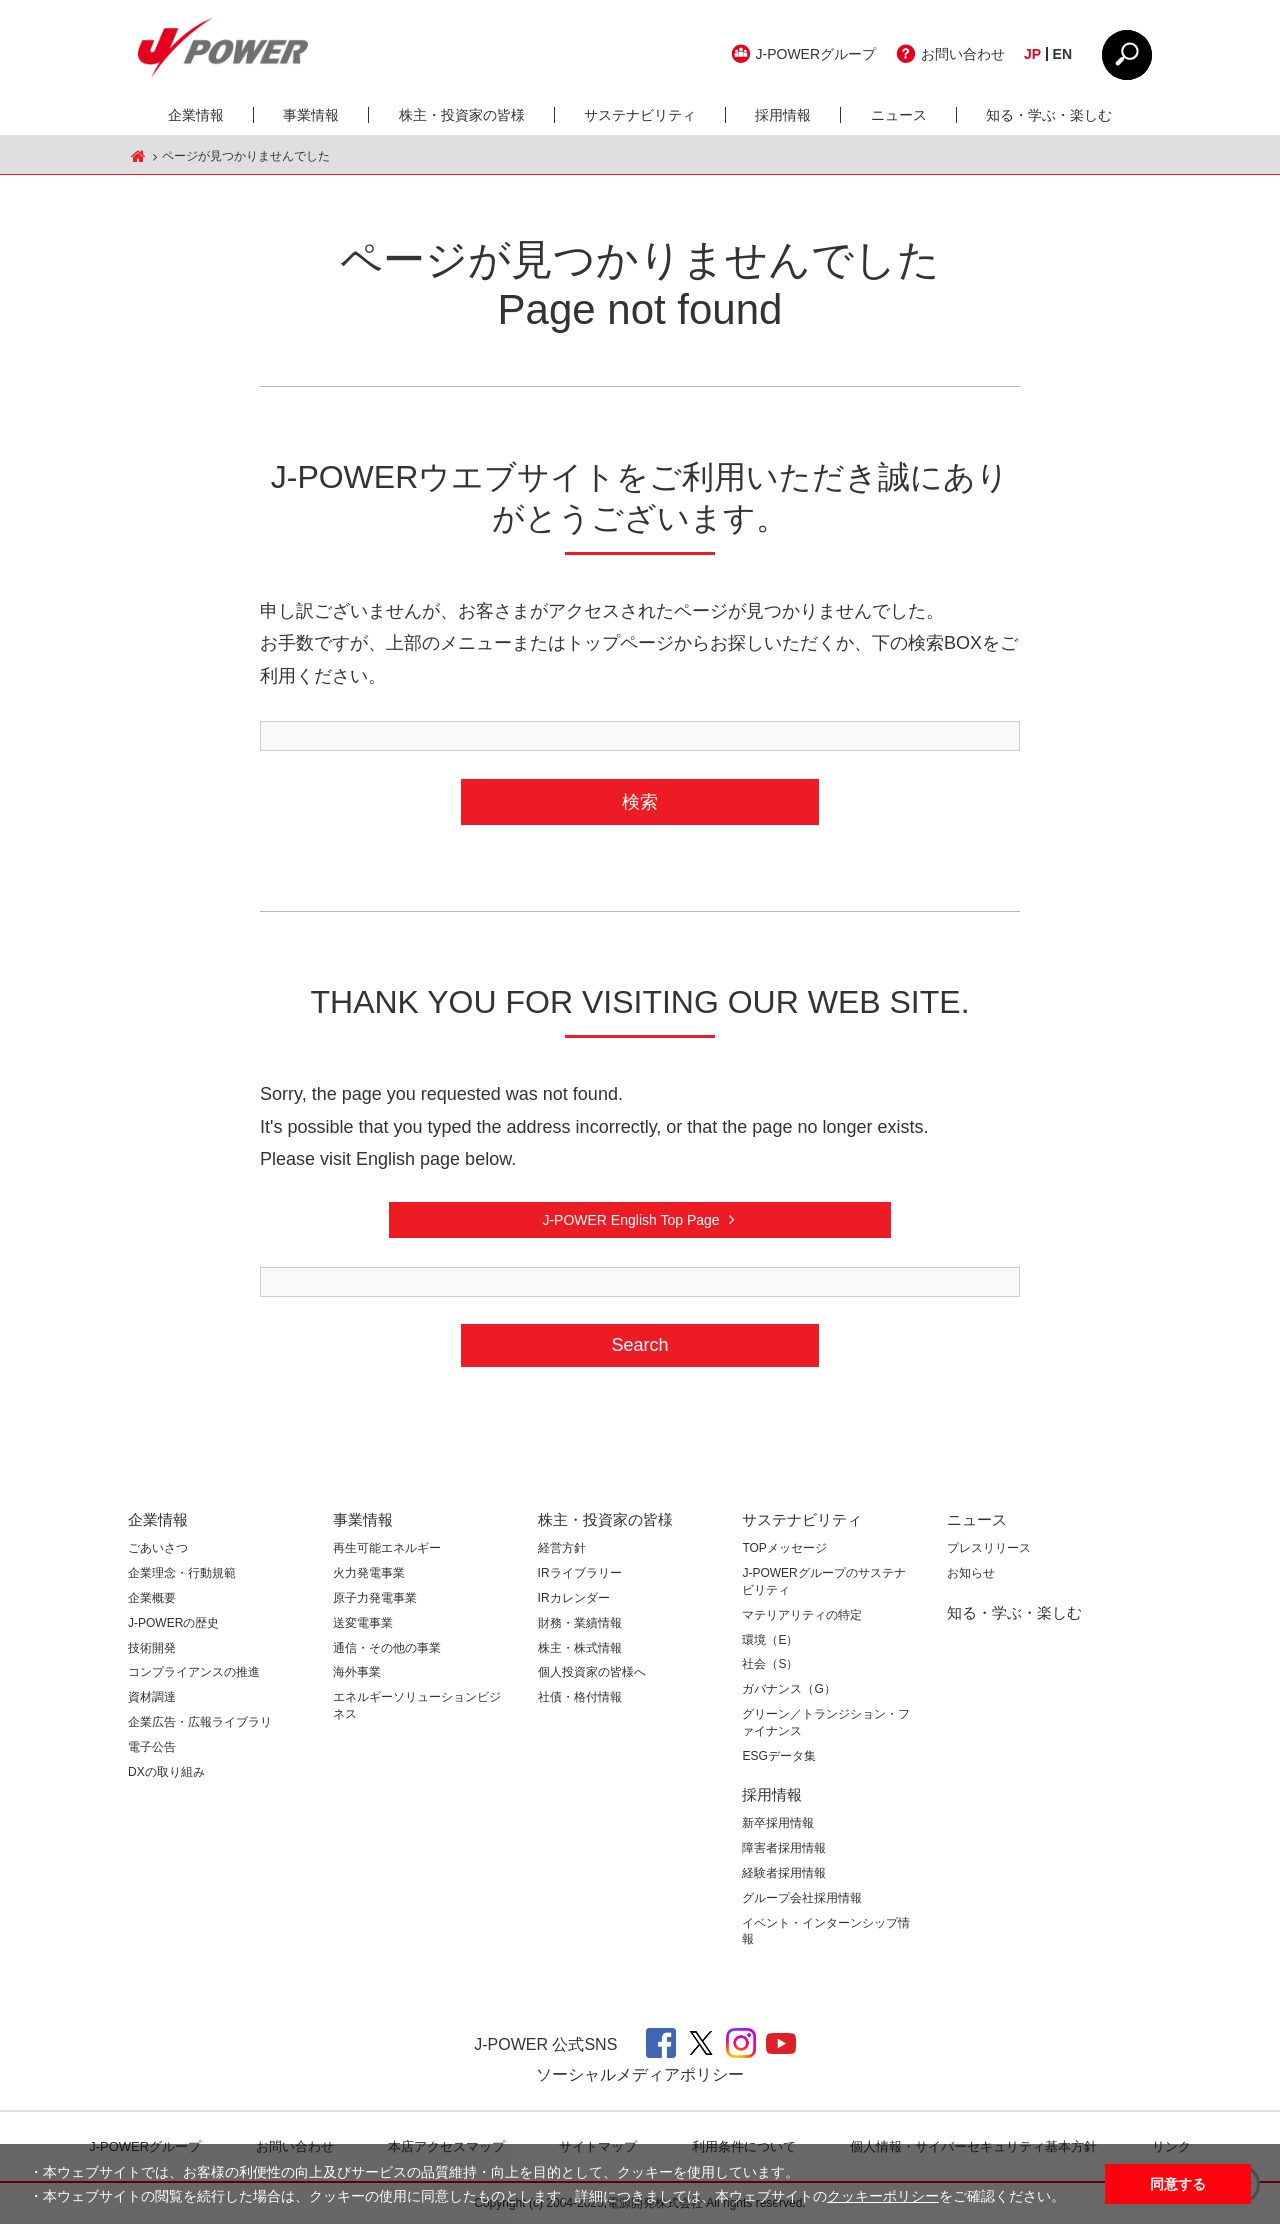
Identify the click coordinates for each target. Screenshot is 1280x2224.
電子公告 (152, 1747)
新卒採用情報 (778, 1823)
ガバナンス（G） (788, 1689)
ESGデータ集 (778, 1756)
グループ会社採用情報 (802, 1898)
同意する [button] (1178, 2184)
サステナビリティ (640, 115)
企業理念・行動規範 (182, 1573)
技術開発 (152, 1648)
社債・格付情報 (580, 1697)
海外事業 (357, 1672)
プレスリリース (989, 1548)
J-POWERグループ (816, 54)
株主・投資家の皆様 (462, 115)
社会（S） (770, 1664)
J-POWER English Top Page (630, 1220)
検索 (640, 802)
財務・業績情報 (580, 1623)
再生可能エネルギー (387, 1548)
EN (1062, 54)
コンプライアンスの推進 (194, 1672)
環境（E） (770, 1640)
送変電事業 (363, 1623)
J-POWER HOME (138, 156)
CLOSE (1127, 55)
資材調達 (152, 1697)
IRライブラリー (580, 1573)
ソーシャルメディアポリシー (640, 2074)
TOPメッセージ (784, 1548)
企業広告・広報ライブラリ (200, 1722)
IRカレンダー (574, 1598)
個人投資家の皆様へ (592, 1672)
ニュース (899, 115)
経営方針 (562, 1548)
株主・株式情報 (580, 1648)
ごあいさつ (158, 1548)
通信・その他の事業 (387, 1648)
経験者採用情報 (784, 1873)
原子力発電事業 (375, 1598)
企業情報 (196, 115)
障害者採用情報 (784, 1848)
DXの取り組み (166, 1772)
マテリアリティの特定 (802, 1615)
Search (639, 1345)
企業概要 (152, 1598)
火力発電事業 (369, 1573)
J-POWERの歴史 (173, 1623)
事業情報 (311, 115)
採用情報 (783, 115)
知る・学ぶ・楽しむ (1049, 115)
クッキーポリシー (883, 2196)
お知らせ (971, 1573)
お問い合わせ (963, 54)
